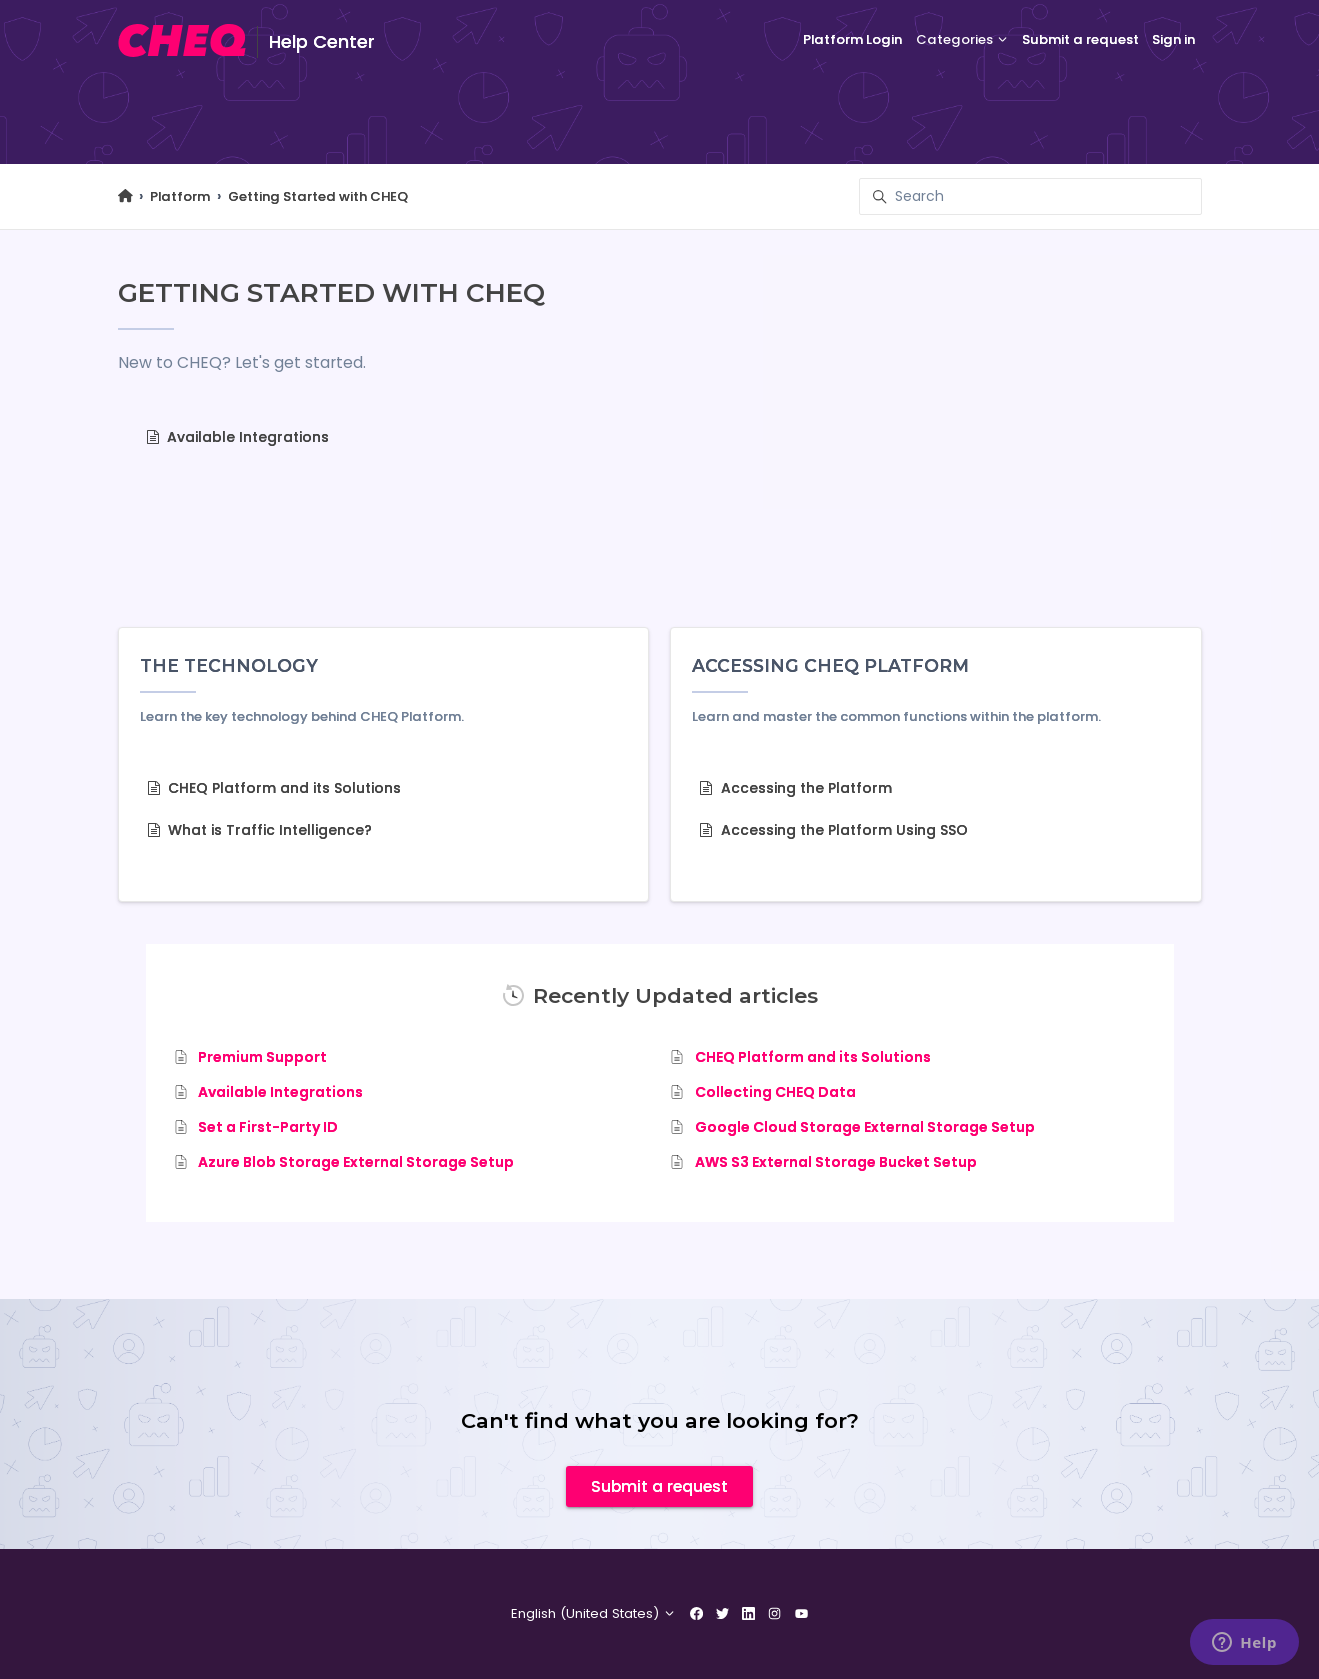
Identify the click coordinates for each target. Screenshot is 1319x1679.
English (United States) (593, 1613)
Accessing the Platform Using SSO (833, 830)
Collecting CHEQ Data (775, 1092)
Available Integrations (238, 437)
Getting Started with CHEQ (318, 196)
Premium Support (262, 1057)
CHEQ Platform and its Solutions (274, 788)
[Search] (1030, 196)
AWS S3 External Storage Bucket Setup (836, 1162)
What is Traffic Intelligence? (260, 830)
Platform (180, 196)
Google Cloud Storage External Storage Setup (865, 1127)
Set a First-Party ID (268, 1127)
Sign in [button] (1173, 39)
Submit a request (1080, 39)
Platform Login (852, 39)
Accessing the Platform (795, 788)
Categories (962, 39)
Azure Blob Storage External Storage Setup (356, 1162)
